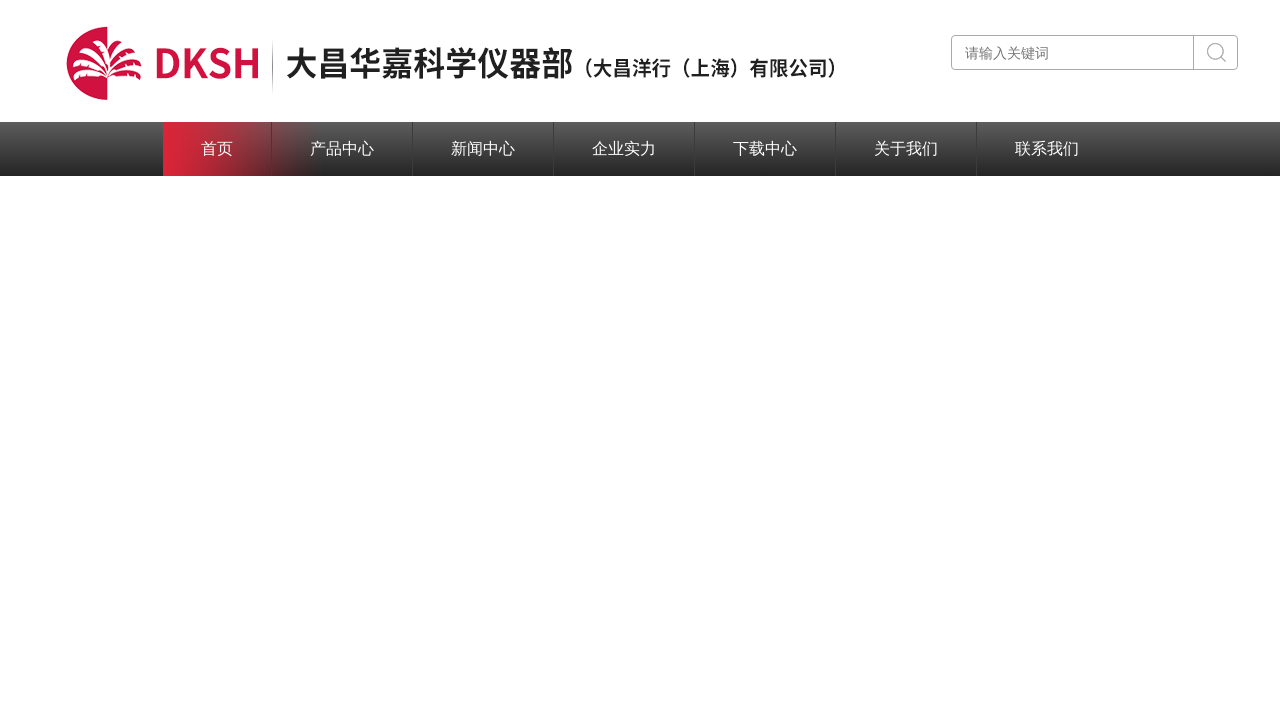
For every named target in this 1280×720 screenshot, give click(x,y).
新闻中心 (483, 148)
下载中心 (765, 148)
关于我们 (906, 148)
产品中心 (342, 148)
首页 (217, 148)
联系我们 (1047, 148)
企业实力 (624, 148)
